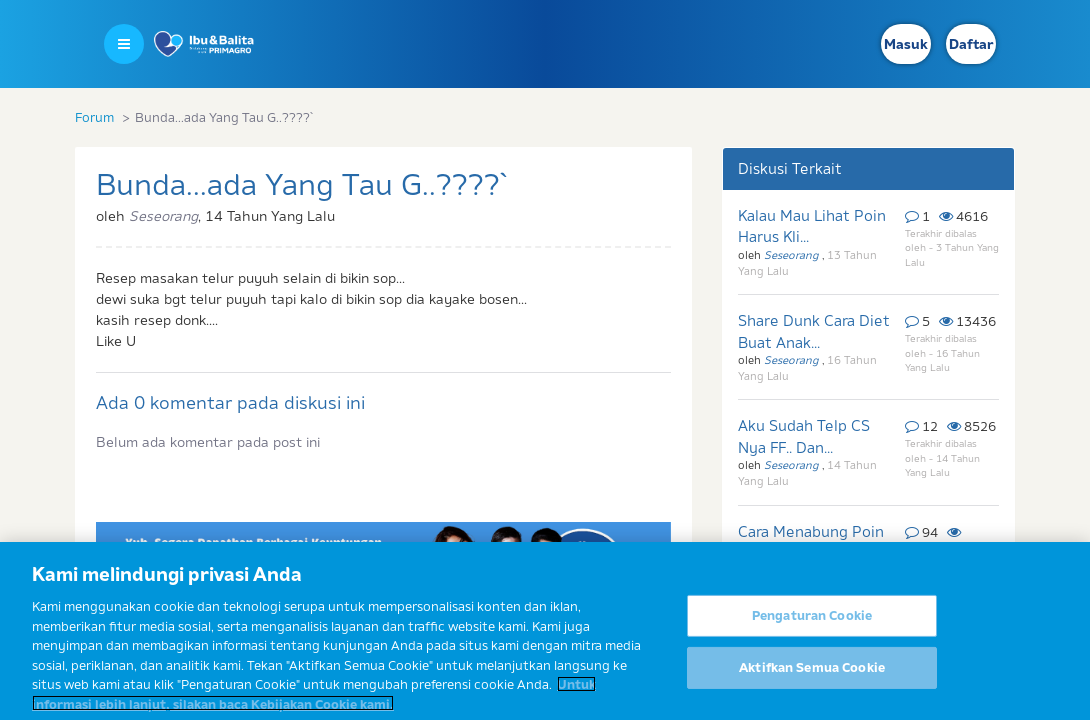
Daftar (971, 44)
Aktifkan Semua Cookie (812, 673)
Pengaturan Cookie (812, 621)
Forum (94, 117)
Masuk (906, 44)
